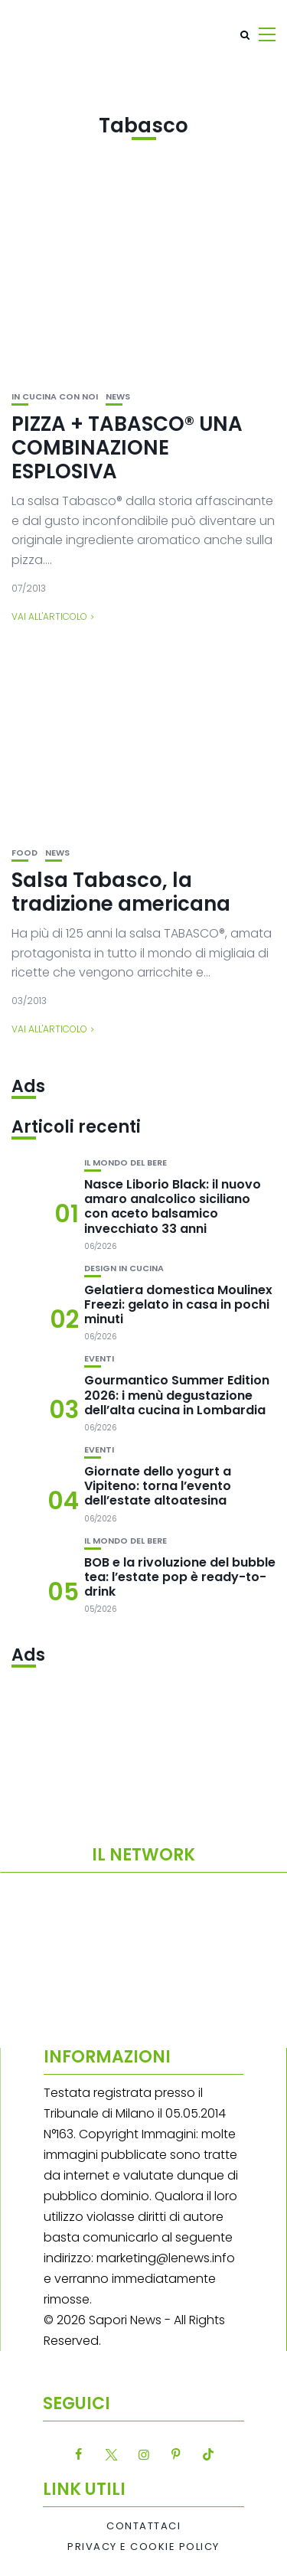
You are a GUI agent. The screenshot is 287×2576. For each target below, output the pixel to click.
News (118, 397)
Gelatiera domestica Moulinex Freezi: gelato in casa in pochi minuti (178, 1304)
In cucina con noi (54, 397)
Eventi (99, 1359)
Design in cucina (124, 1268)
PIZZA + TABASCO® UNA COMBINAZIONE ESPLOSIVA (127, 447)
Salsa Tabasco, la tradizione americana (120, 892)
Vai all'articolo (49, 616)
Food (24, 853)
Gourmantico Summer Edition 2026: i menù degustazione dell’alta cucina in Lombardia (176, 1394)
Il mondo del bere (125, 1163)
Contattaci (143, 2526)
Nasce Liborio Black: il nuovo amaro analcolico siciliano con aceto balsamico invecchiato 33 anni (172, 1206)
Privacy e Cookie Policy (143, 2547)
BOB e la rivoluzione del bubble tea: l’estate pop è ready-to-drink (180, 1577)
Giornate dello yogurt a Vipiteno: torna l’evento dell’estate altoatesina (157, 1485)
